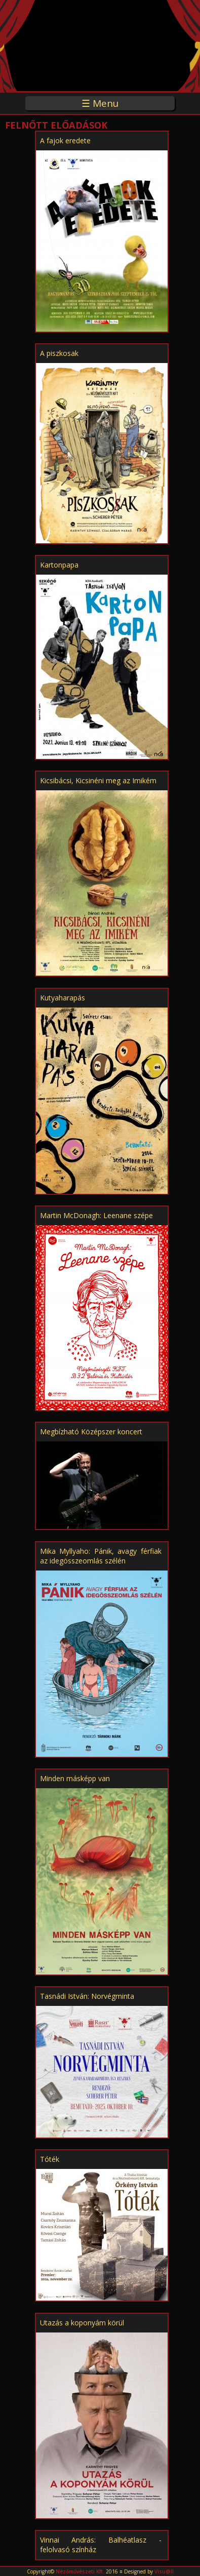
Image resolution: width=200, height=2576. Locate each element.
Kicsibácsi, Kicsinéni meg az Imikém (98, 780)
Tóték (49, 2159)
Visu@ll (164, 2571)
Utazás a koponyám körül (82, 2322)
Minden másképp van (75, 1778)
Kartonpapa (59, 565)
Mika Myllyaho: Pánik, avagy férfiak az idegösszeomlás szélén (101, 1555)
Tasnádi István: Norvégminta (87, 1996)
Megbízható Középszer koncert (91, 1431)
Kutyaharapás (62, 997)
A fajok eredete (65, 140)
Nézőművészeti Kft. (80, 2571)
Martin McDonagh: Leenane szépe (96, 1215)
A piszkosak (59, 353)
